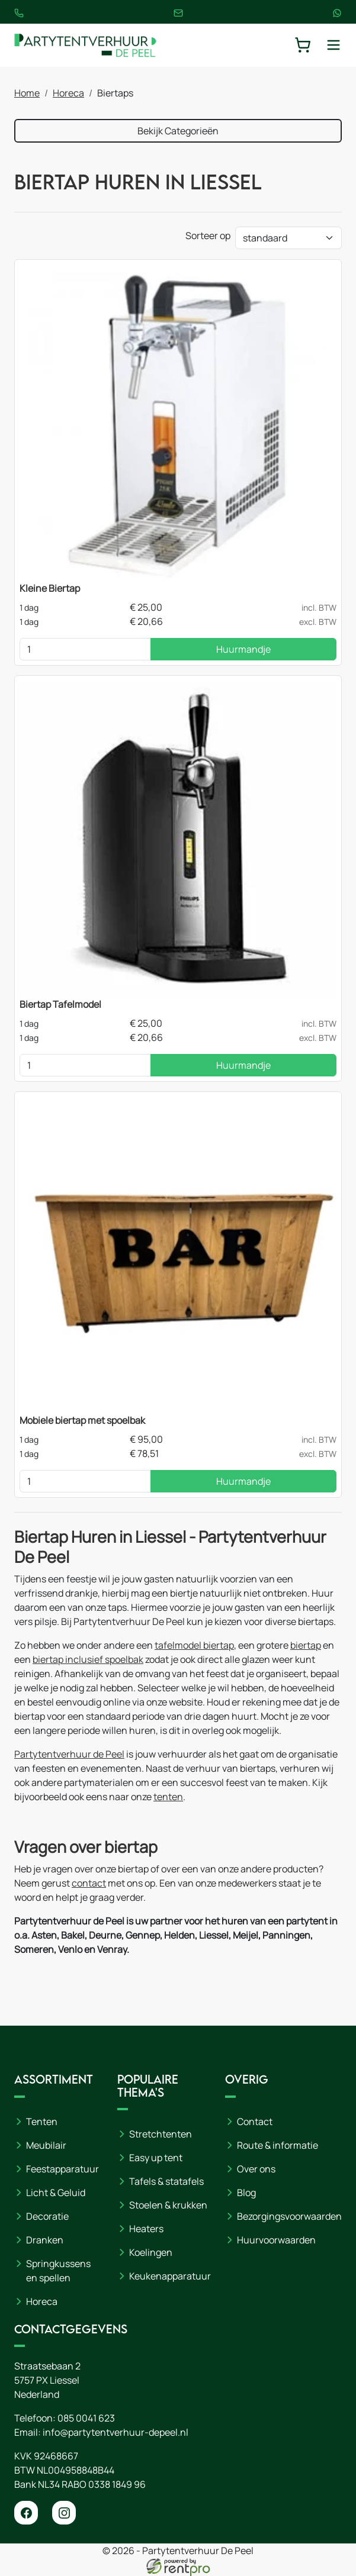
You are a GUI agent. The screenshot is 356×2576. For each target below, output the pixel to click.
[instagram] (64, 2513)
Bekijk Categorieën (178, 130)
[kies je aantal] (85, 649)
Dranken (44, 2239)
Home (27, 92)
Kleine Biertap (50, 588)
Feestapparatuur (62, 2168)
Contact (254, 2121)
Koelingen (150, 2252)
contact (89, 1883)
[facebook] (26, 2513)
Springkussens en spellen (58, 2270)
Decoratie (47, 2216)
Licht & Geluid (55, 2192)
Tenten (41, 2121)
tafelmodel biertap (194, 1645)
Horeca (68, 92)
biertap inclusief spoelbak (88, 1659)
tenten (168, 1796)
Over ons (256, 2168)
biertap (305, 1645)
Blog (246, 2192)
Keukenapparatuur (170, 2275)
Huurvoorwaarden (276, 2239)
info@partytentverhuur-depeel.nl (115, 2432)
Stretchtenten (160, 2133)
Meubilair (46, 2145)
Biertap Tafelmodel (60, 1004)
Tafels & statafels (166, 2181)
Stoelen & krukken (168, 2204)
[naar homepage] (85, 45)
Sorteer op (207, 235)
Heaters (146, 2228)
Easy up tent (155, 2157)
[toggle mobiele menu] (333, 45)
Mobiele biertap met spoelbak (82, 1420)
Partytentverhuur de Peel (69, 1754)
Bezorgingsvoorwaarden (289, 2216)
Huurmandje (243, 649)
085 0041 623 (86, 2418)
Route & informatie (277, 2145)
